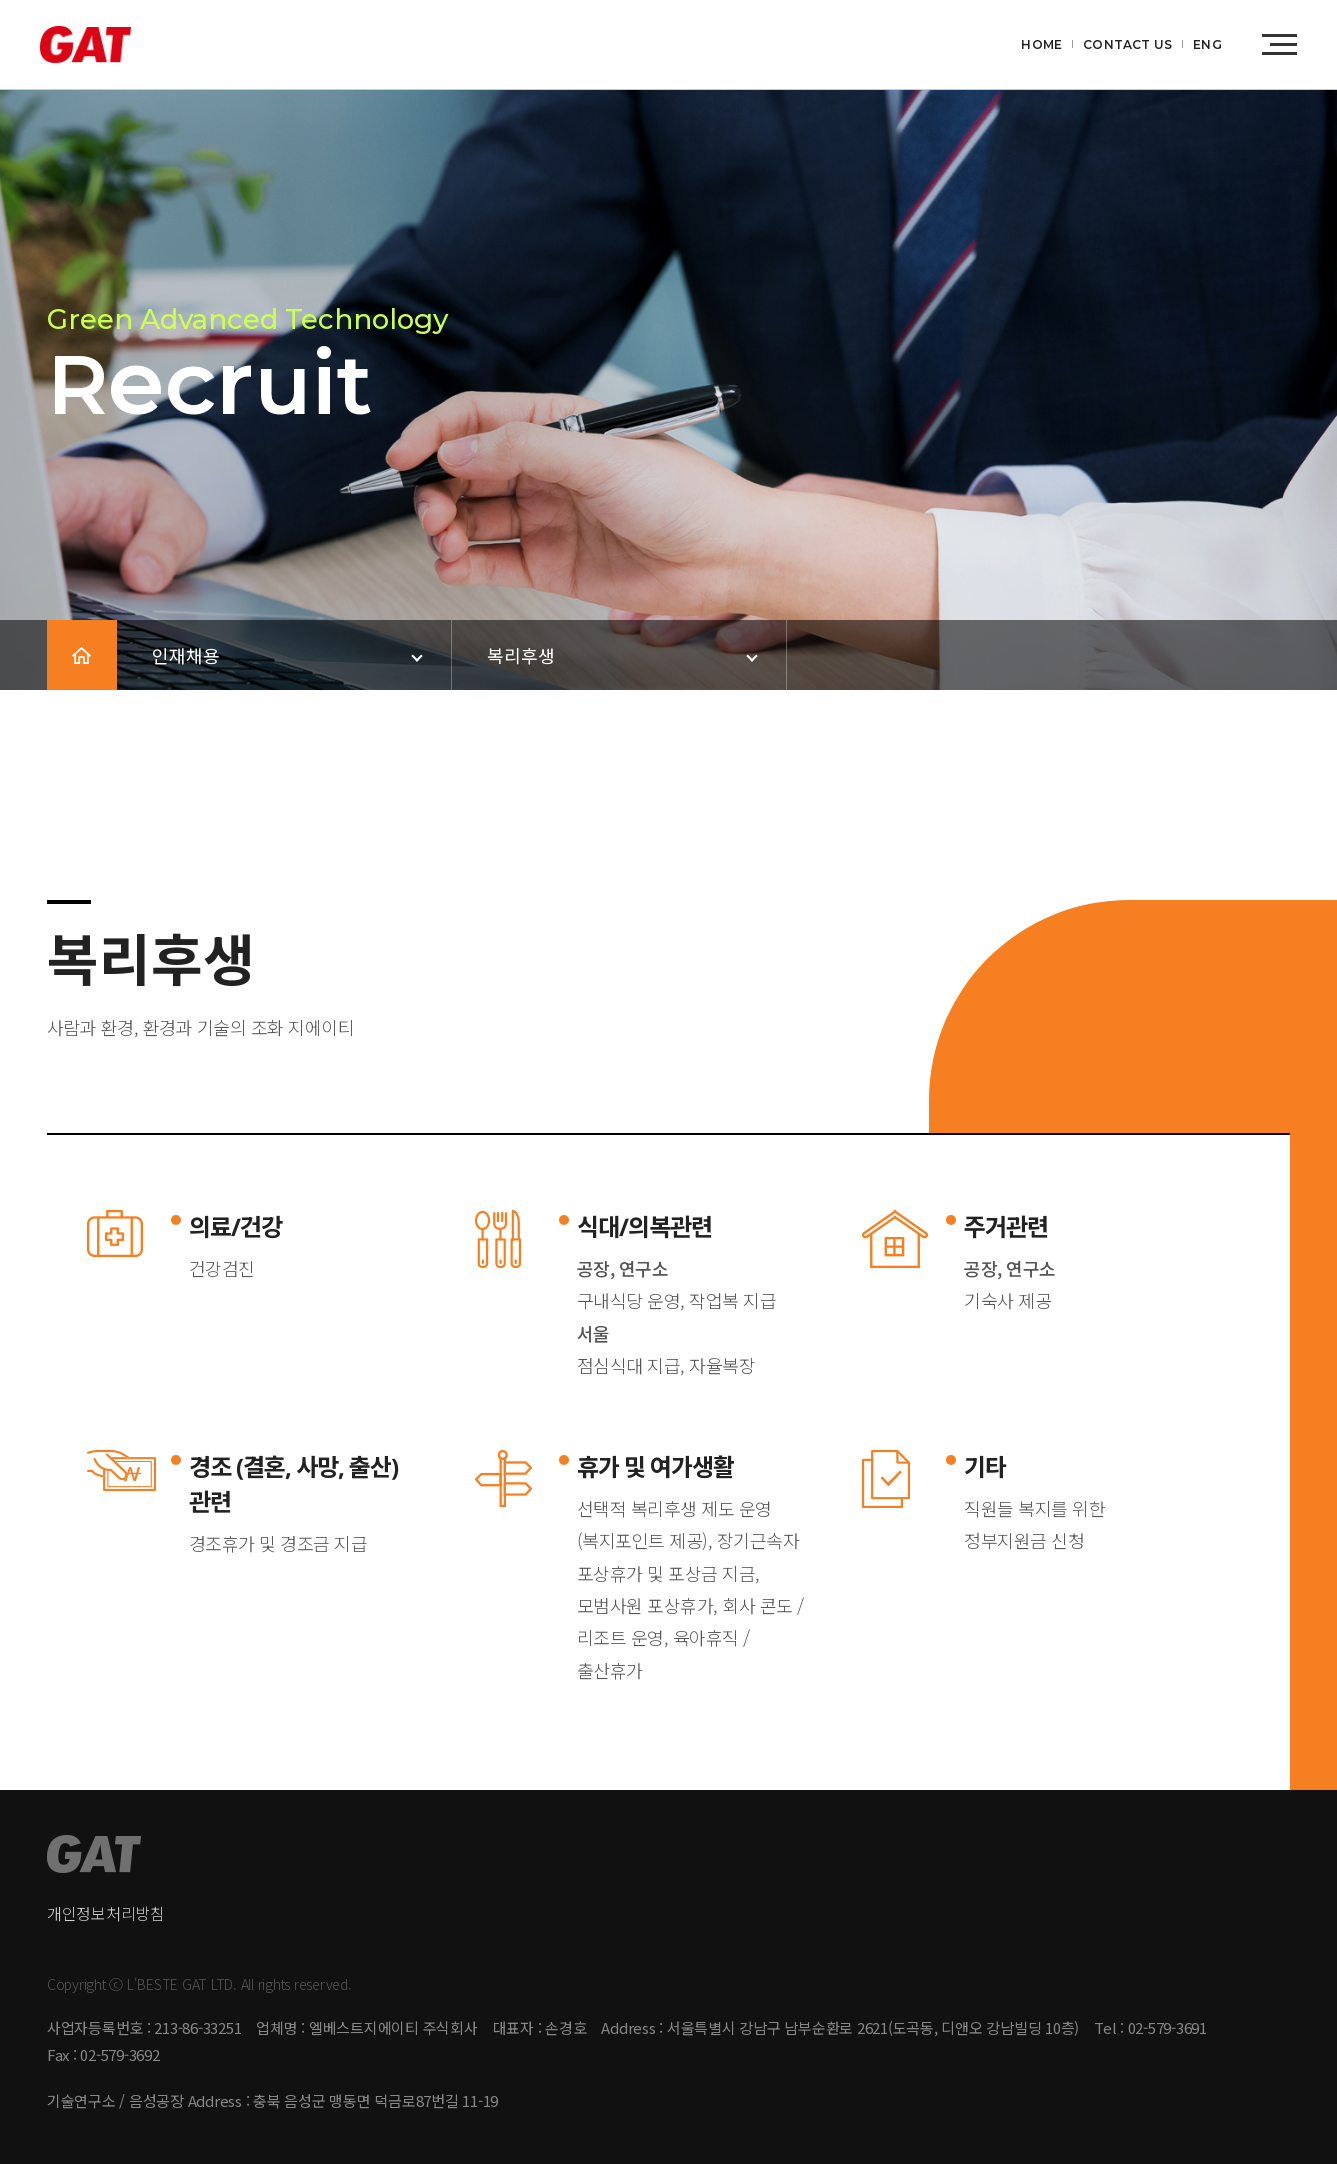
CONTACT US (1127, 44)
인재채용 (186, 655)
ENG (1207, 44)
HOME (1041, 44)
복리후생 (521, 655)
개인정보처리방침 (106, 1913)
